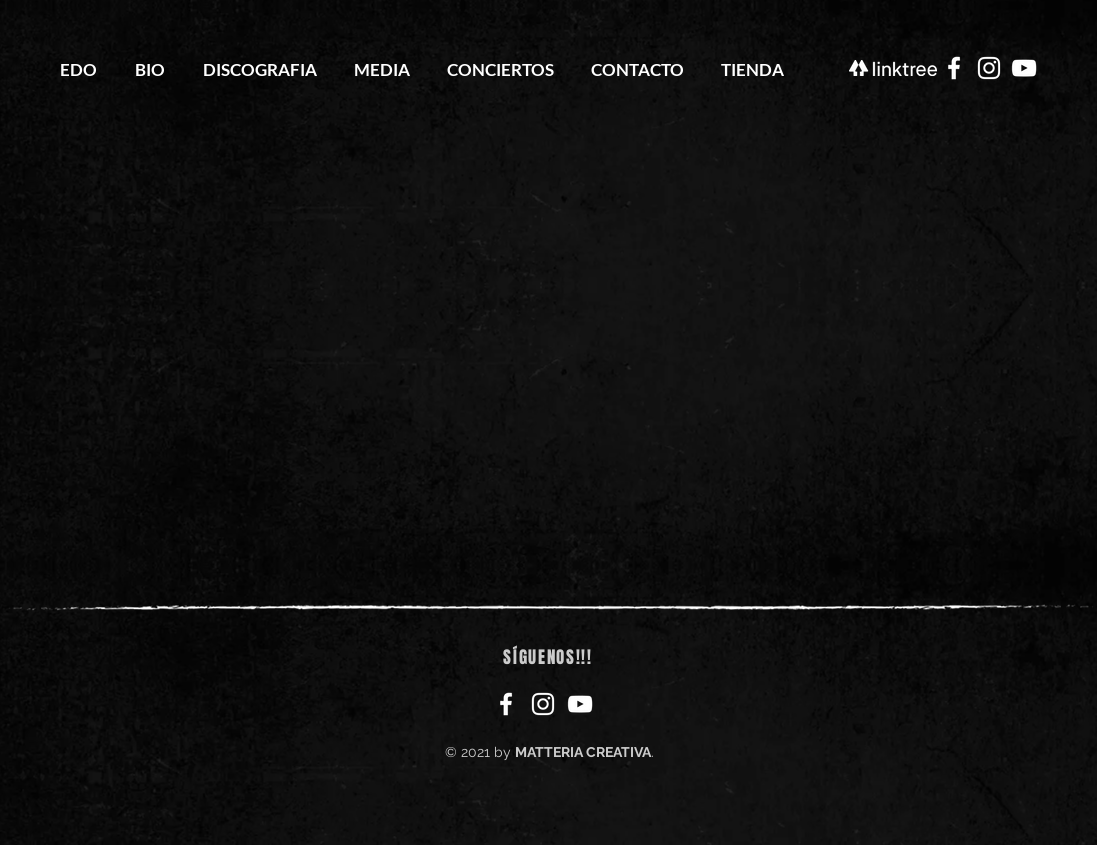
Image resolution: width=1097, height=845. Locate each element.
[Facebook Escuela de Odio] (954, 68)
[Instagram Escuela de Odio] (989, 68)
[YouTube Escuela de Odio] (1024, 68)
